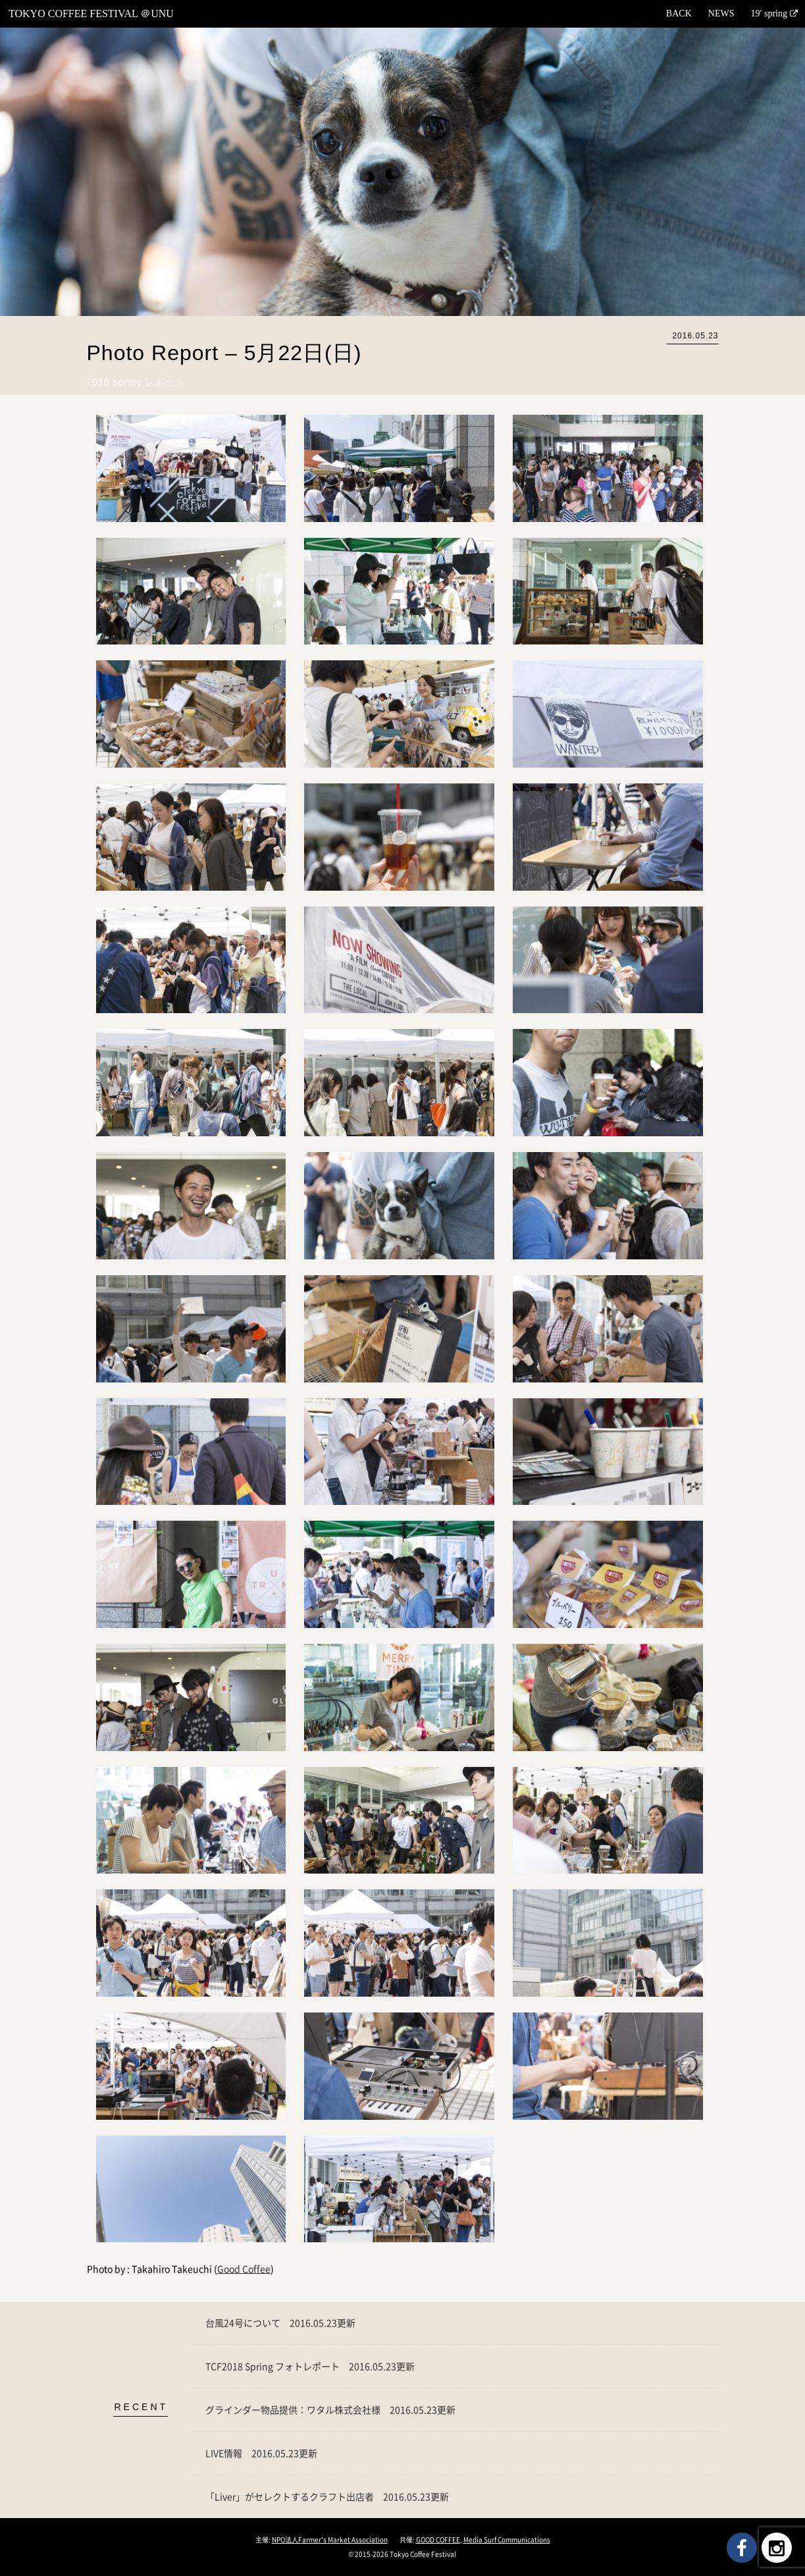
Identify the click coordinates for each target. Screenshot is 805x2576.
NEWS (721, 13)
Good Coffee (244, 2268)
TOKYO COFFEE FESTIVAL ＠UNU (91, 13)
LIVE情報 (261, 2452)
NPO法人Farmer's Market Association (330, 2539)
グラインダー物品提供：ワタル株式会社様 (330, 2409)
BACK (679, 13)
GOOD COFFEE (438, 2539)
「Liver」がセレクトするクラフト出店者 (327, 2496)
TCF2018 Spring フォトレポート (310, 2366)
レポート (164, 382)
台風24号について (280, 2322)
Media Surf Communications (506, 2539)
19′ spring (768, 13)
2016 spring (114, 382)
